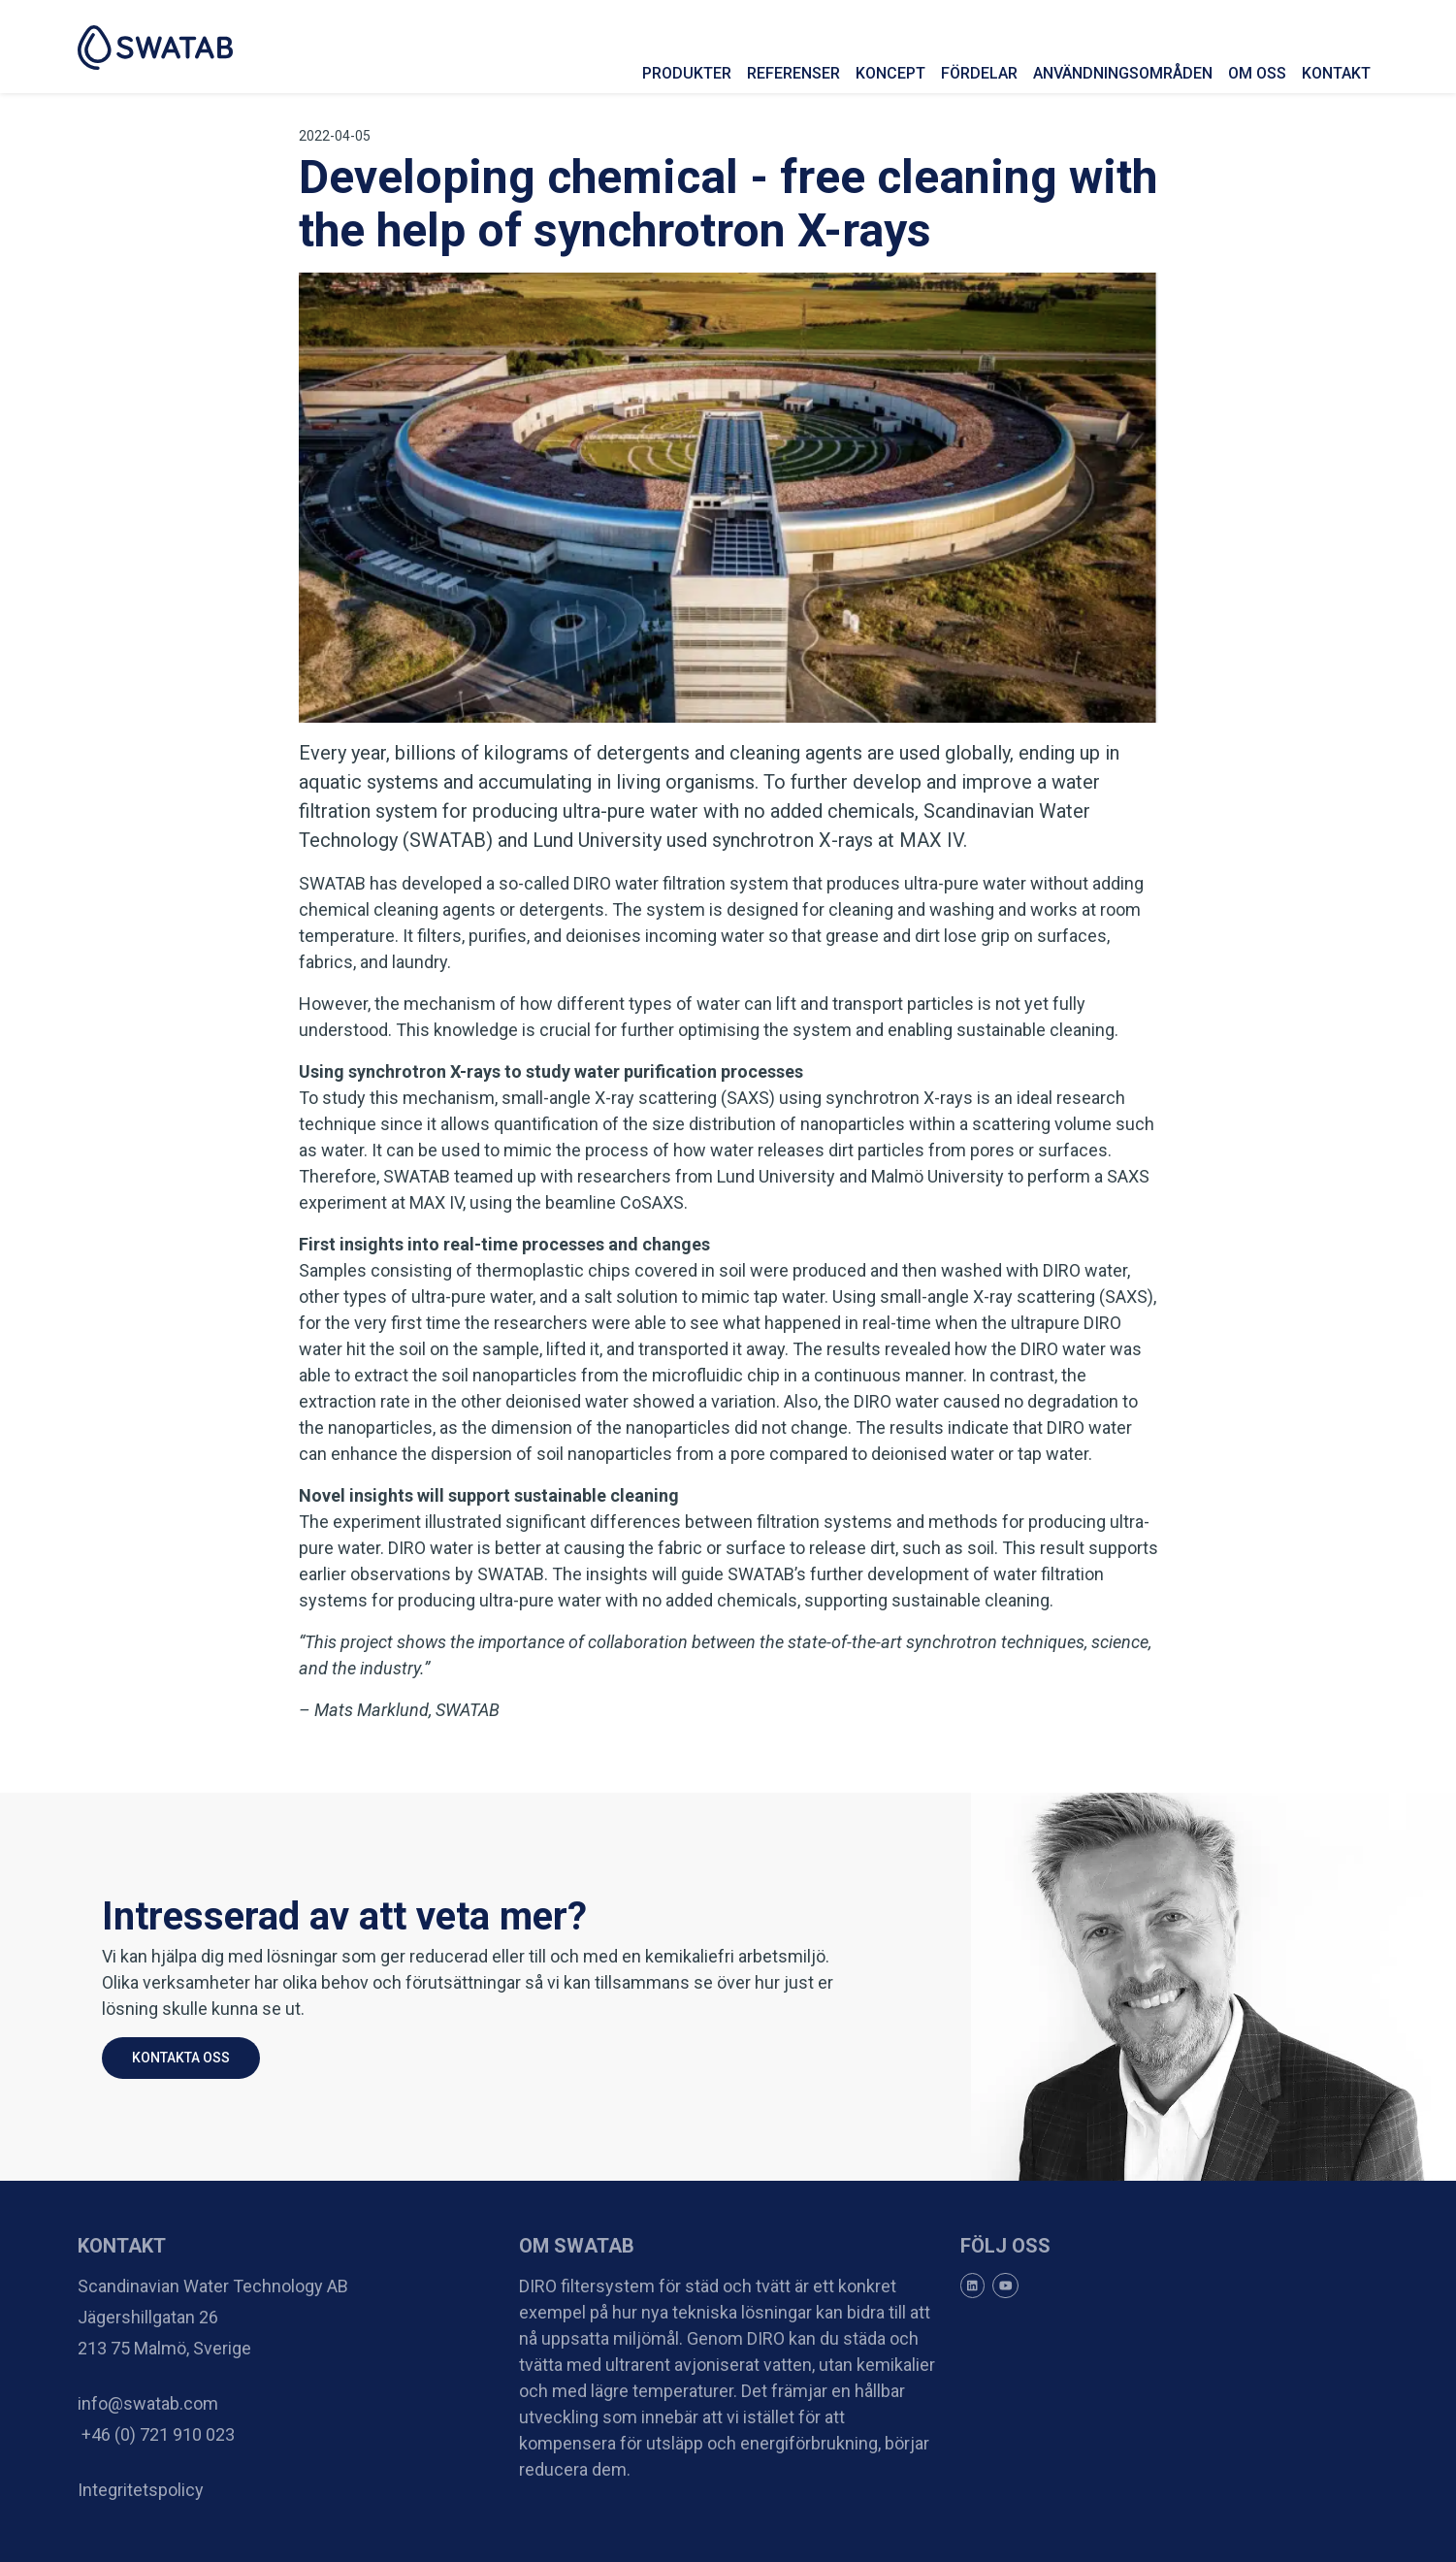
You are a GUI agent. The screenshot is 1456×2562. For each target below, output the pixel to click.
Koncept (890, 73)
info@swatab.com (148, 2403)
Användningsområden (1123, 73)
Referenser (793, 73)
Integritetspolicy (141, 2490)
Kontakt (1336, 73)
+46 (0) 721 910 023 (156, 2434)
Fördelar (979, 73)
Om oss (1257, 73)
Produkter (686, 73)
